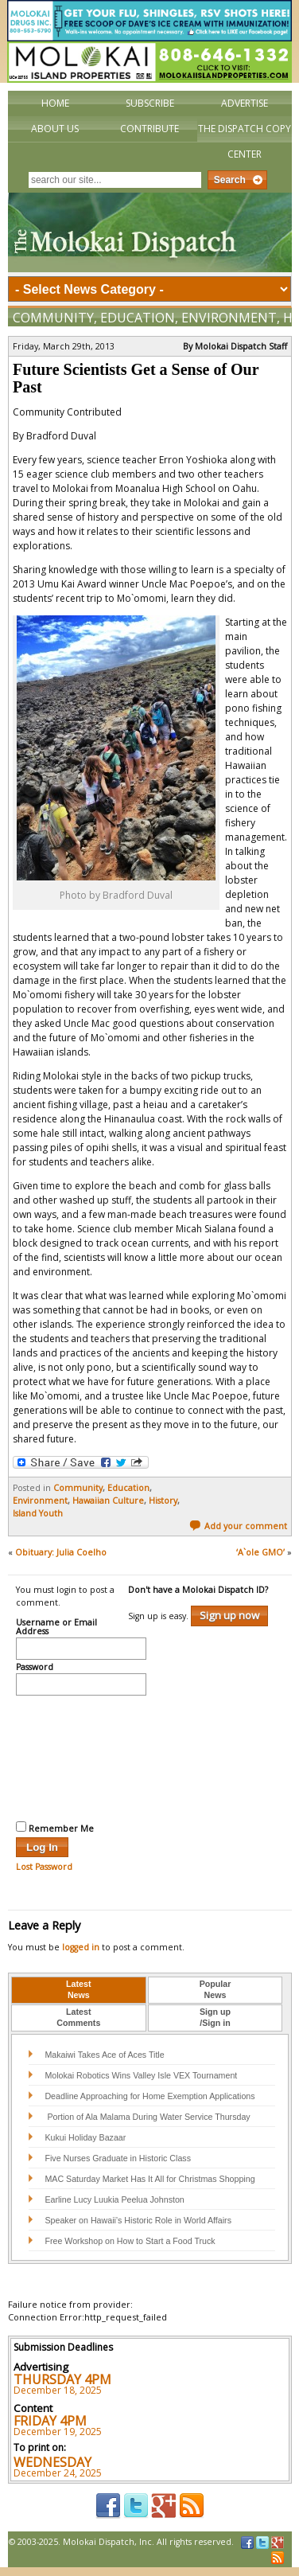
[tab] (78, 1990)
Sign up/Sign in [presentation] (215, 2017)
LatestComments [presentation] (78, 2017)
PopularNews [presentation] (215, 1989)
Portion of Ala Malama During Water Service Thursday (147, 2116)
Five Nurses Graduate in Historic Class (118, 2158)
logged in (80, 1947)
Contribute (149, 128)
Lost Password (44, 1866)
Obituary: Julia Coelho (61, 1552)
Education (137, 317)
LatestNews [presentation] (78, 1989)
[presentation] (81, 1756)
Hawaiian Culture (108, 1500)
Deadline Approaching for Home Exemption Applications (149, 2096)
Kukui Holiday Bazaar (85, 2137)
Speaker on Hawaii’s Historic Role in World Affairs (138, 2220)
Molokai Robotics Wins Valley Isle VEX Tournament (141, 2075)
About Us (55, 128)
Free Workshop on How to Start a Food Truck (130, 2241)
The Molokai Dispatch (150, 232)
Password (34, 1667)
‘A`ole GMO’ (260, 1552)
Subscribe (150, 103)
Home (55, 103)
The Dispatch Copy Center (244, 141)
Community (53, 317)
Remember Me (55, 1827)
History (163, 1500)
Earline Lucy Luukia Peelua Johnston (114, 2199)
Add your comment (238, 1526)
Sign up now (229, 1615)
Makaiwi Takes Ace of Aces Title (104, 2054)
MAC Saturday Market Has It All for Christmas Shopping (149, 2179)
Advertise (244, 103)
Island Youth (38, 1513)
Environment (229, 317)
